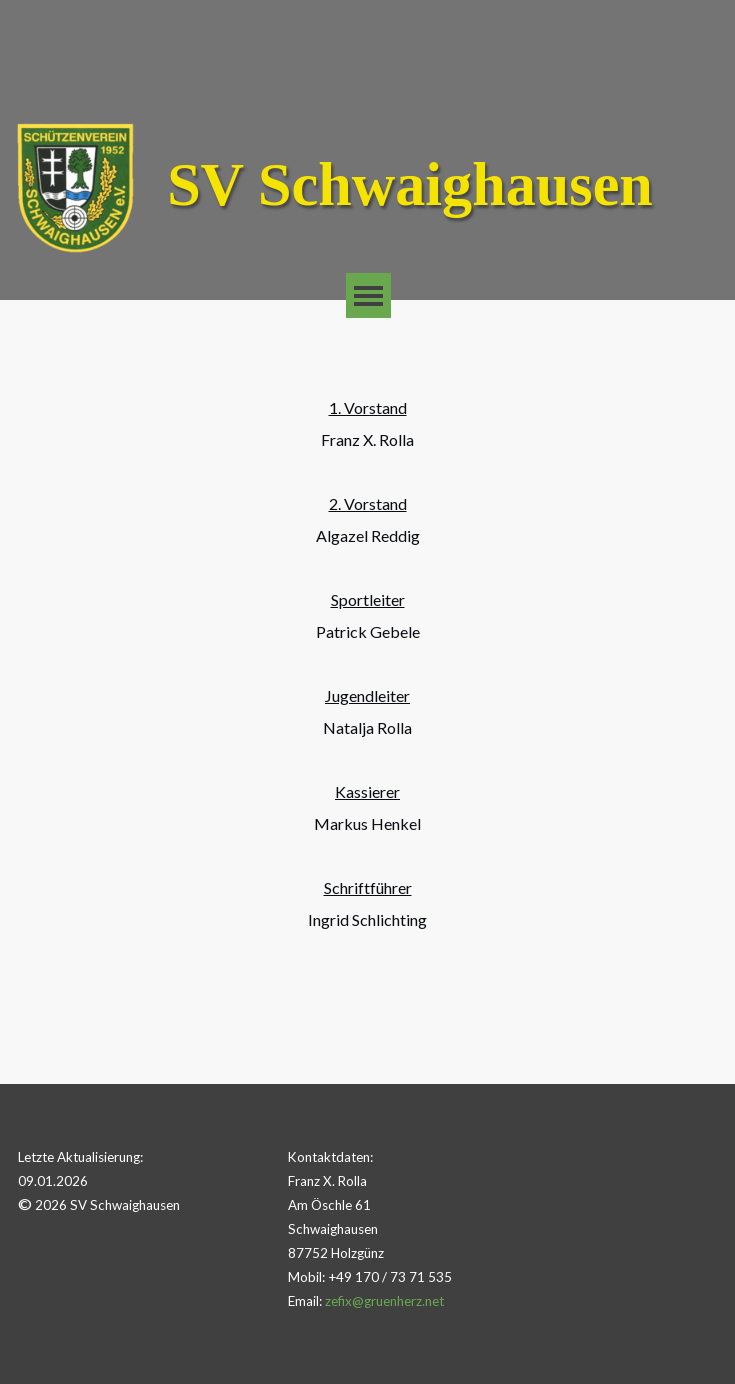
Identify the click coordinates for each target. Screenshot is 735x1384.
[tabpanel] (368, 692)
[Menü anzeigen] (368, 295)
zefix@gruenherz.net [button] (384, 1301)
